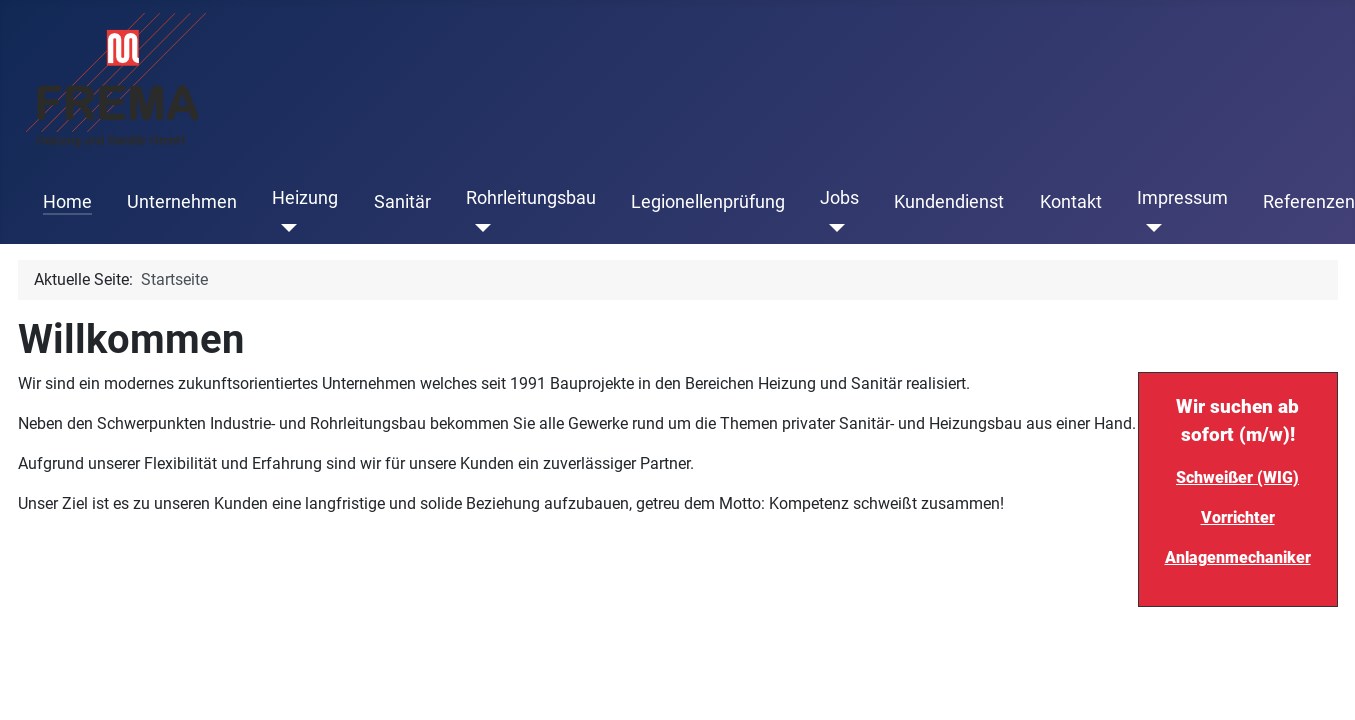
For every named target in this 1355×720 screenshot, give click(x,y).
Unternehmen (182, 202)
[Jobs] (832, 228)
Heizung (305, 198)
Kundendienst (949, 202)
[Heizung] (284, 228)
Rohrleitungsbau (531, 198)
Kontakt (1071, 202)
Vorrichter (1238, 517)
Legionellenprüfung (708, 202)
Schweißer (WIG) (1237, 477)
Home (67, 202)
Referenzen (1309, 202)
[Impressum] (1149, 228)
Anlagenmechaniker (1238, 557)
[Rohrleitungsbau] (478, 228)
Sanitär (402, 202)
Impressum (1182, 198)
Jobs (839, 198)
